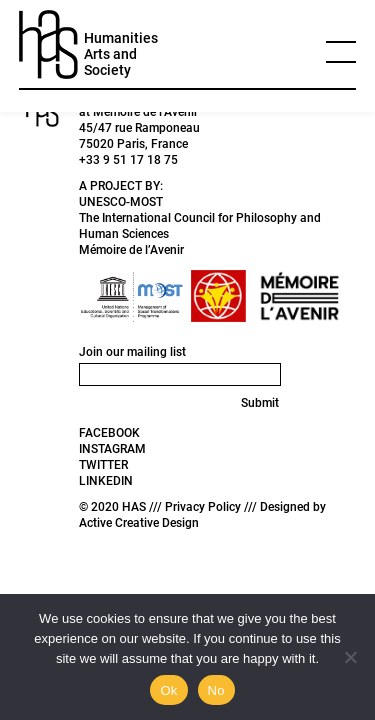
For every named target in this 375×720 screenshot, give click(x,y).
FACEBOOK (109, 433)
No (216, 690)
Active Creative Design (139, 523)
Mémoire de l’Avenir (131, 250)
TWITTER (103, 465)
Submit (260, 403)
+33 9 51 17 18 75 (128, 160)
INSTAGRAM (112, 449)
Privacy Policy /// (212, 507)
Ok (168, 690)
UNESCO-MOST (121, 202)
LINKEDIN (106, 481)
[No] (350, 657)
